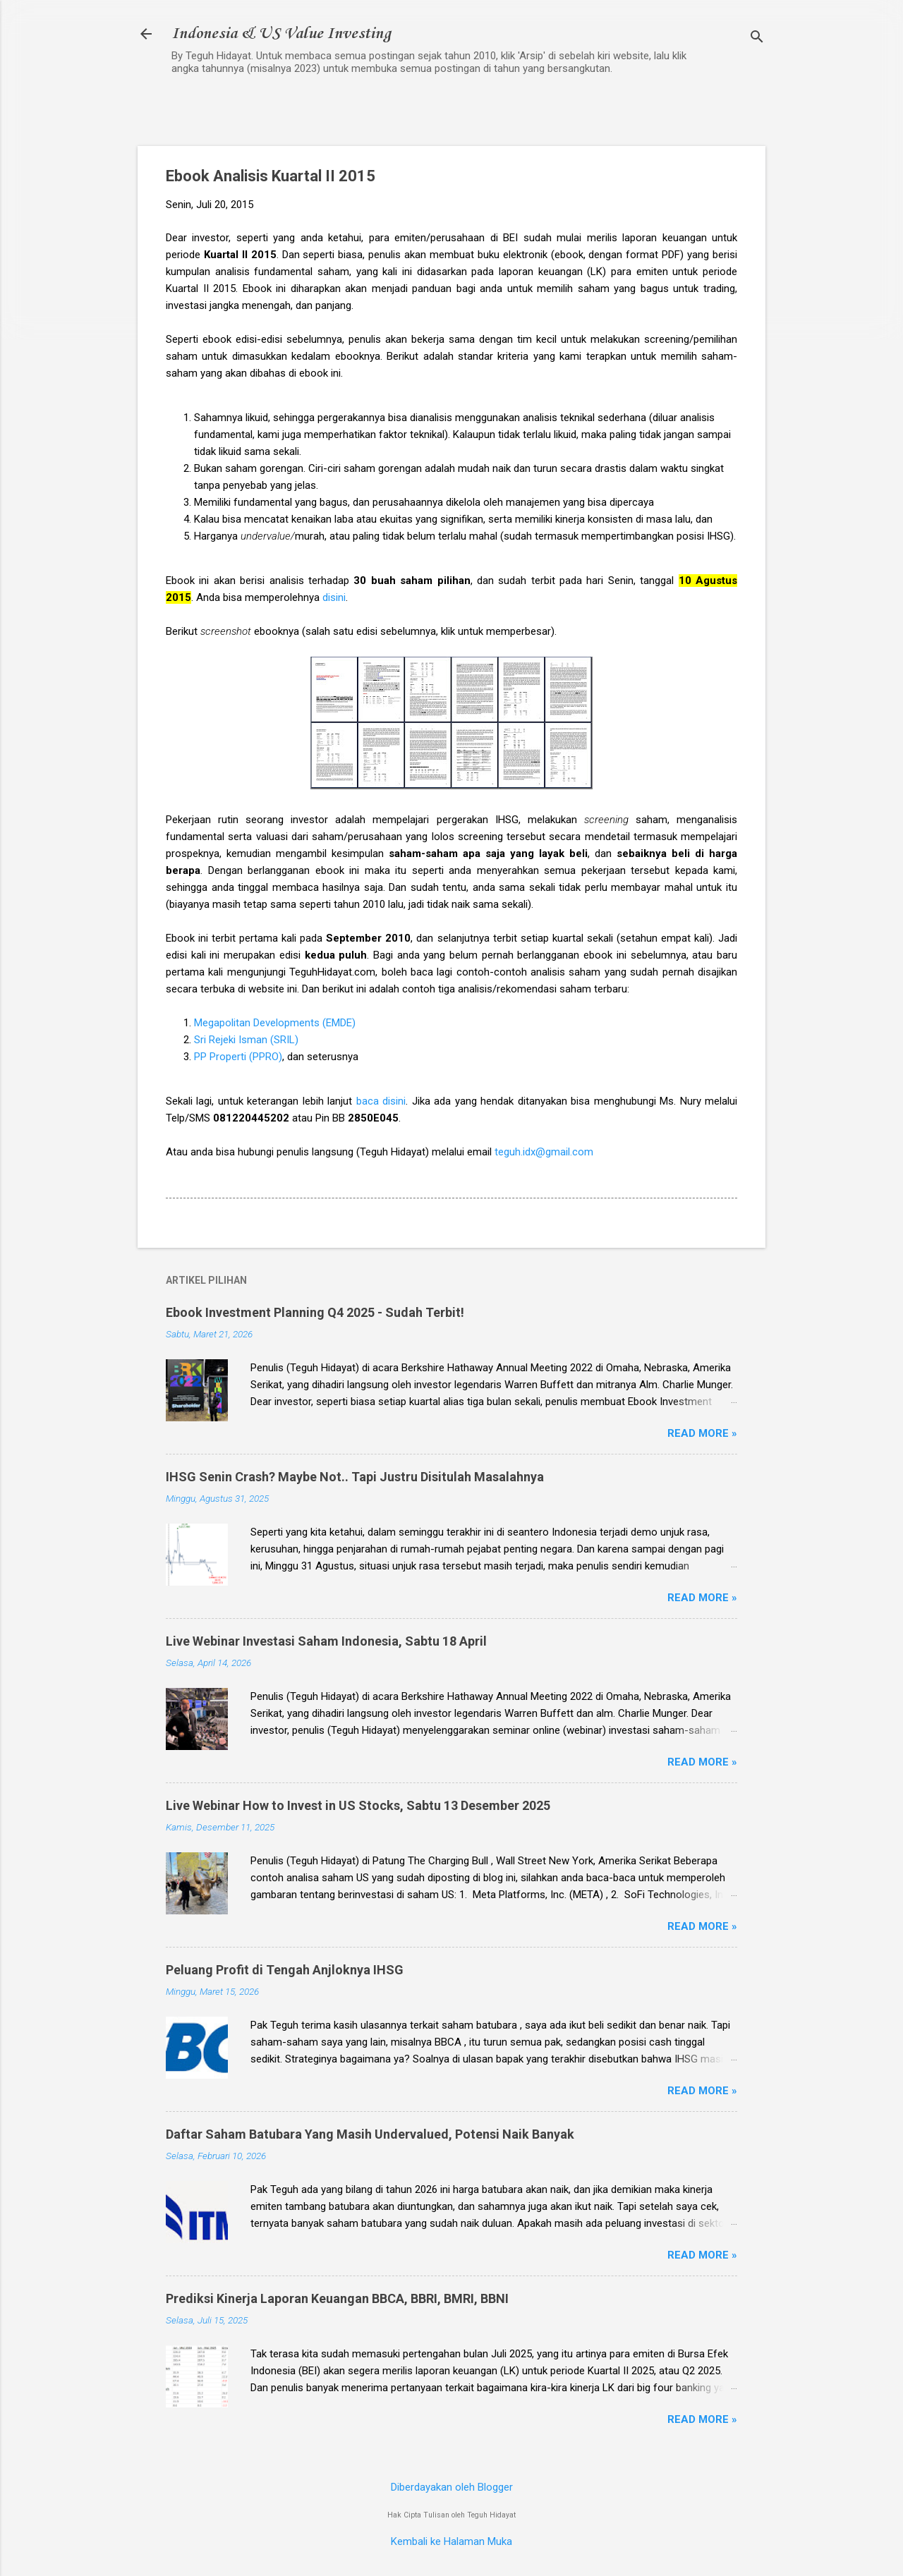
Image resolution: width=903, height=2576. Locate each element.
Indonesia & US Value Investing (281, 34)
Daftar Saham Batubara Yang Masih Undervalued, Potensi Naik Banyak (370, 2134)
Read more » (702, 1433)
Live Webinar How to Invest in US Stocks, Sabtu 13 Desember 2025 (358, 1805)
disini (334, 597)
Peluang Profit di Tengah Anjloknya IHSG (285, 1969)
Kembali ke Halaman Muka (451, 2541)
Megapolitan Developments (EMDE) (275, 1022)
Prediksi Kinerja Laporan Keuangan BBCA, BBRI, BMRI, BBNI (337, 2298)
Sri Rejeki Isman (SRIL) (246, 1039)
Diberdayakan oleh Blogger (452, 2487)
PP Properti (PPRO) (238, 1056)
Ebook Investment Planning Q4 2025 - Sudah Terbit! (315, 1312)
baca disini (381, 1101)
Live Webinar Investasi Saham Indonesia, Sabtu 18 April (326, 1641)
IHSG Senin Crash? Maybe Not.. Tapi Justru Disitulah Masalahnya (355, 1476)
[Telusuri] (757, 38)
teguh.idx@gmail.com (544, 1152)
